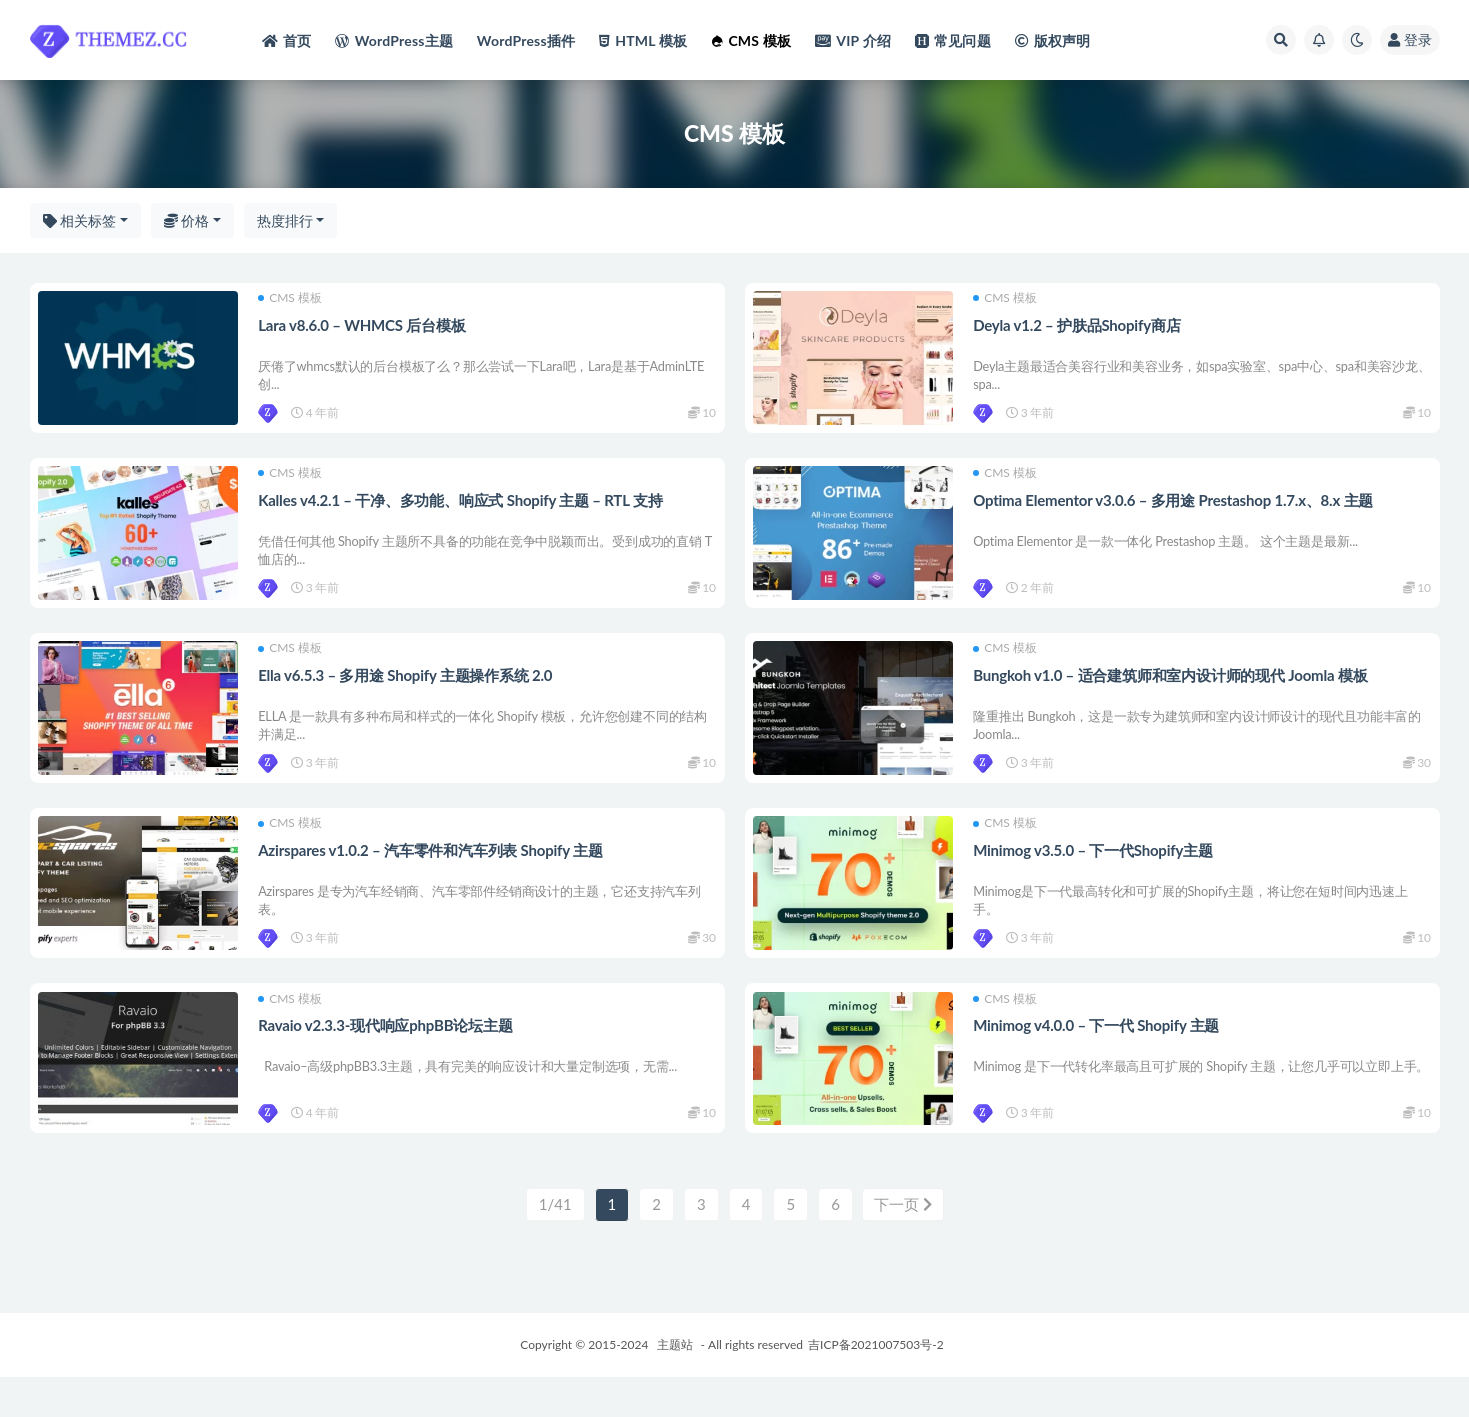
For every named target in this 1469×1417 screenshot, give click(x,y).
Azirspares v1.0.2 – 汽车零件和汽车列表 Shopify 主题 (432, 876)
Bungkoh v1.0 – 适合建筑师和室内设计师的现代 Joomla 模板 (1172, 693)
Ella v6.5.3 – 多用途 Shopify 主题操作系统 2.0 (407, 693)
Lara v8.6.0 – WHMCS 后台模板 (363, 326)
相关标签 (80, 220)
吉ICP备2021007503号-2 (876, 1384)
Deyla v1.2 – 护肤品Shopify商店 (1078, 326)
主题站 (675, 1384)
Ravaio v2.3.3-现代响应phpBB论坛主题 (387, 1059)
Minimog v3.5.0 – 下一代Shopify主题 (1095, 876)
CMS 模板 (292, 300)
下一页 (903, 1245)
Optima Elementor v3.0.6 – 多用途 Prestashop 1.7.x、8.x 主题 (1175, 509)
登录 (1410, 39)
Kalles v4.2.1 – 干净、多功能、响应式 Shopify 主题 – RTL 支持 (462, 509)
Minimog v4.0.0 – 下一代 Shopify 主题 (1098, 1059)
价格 (187, 220)
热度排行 (285, 220)
